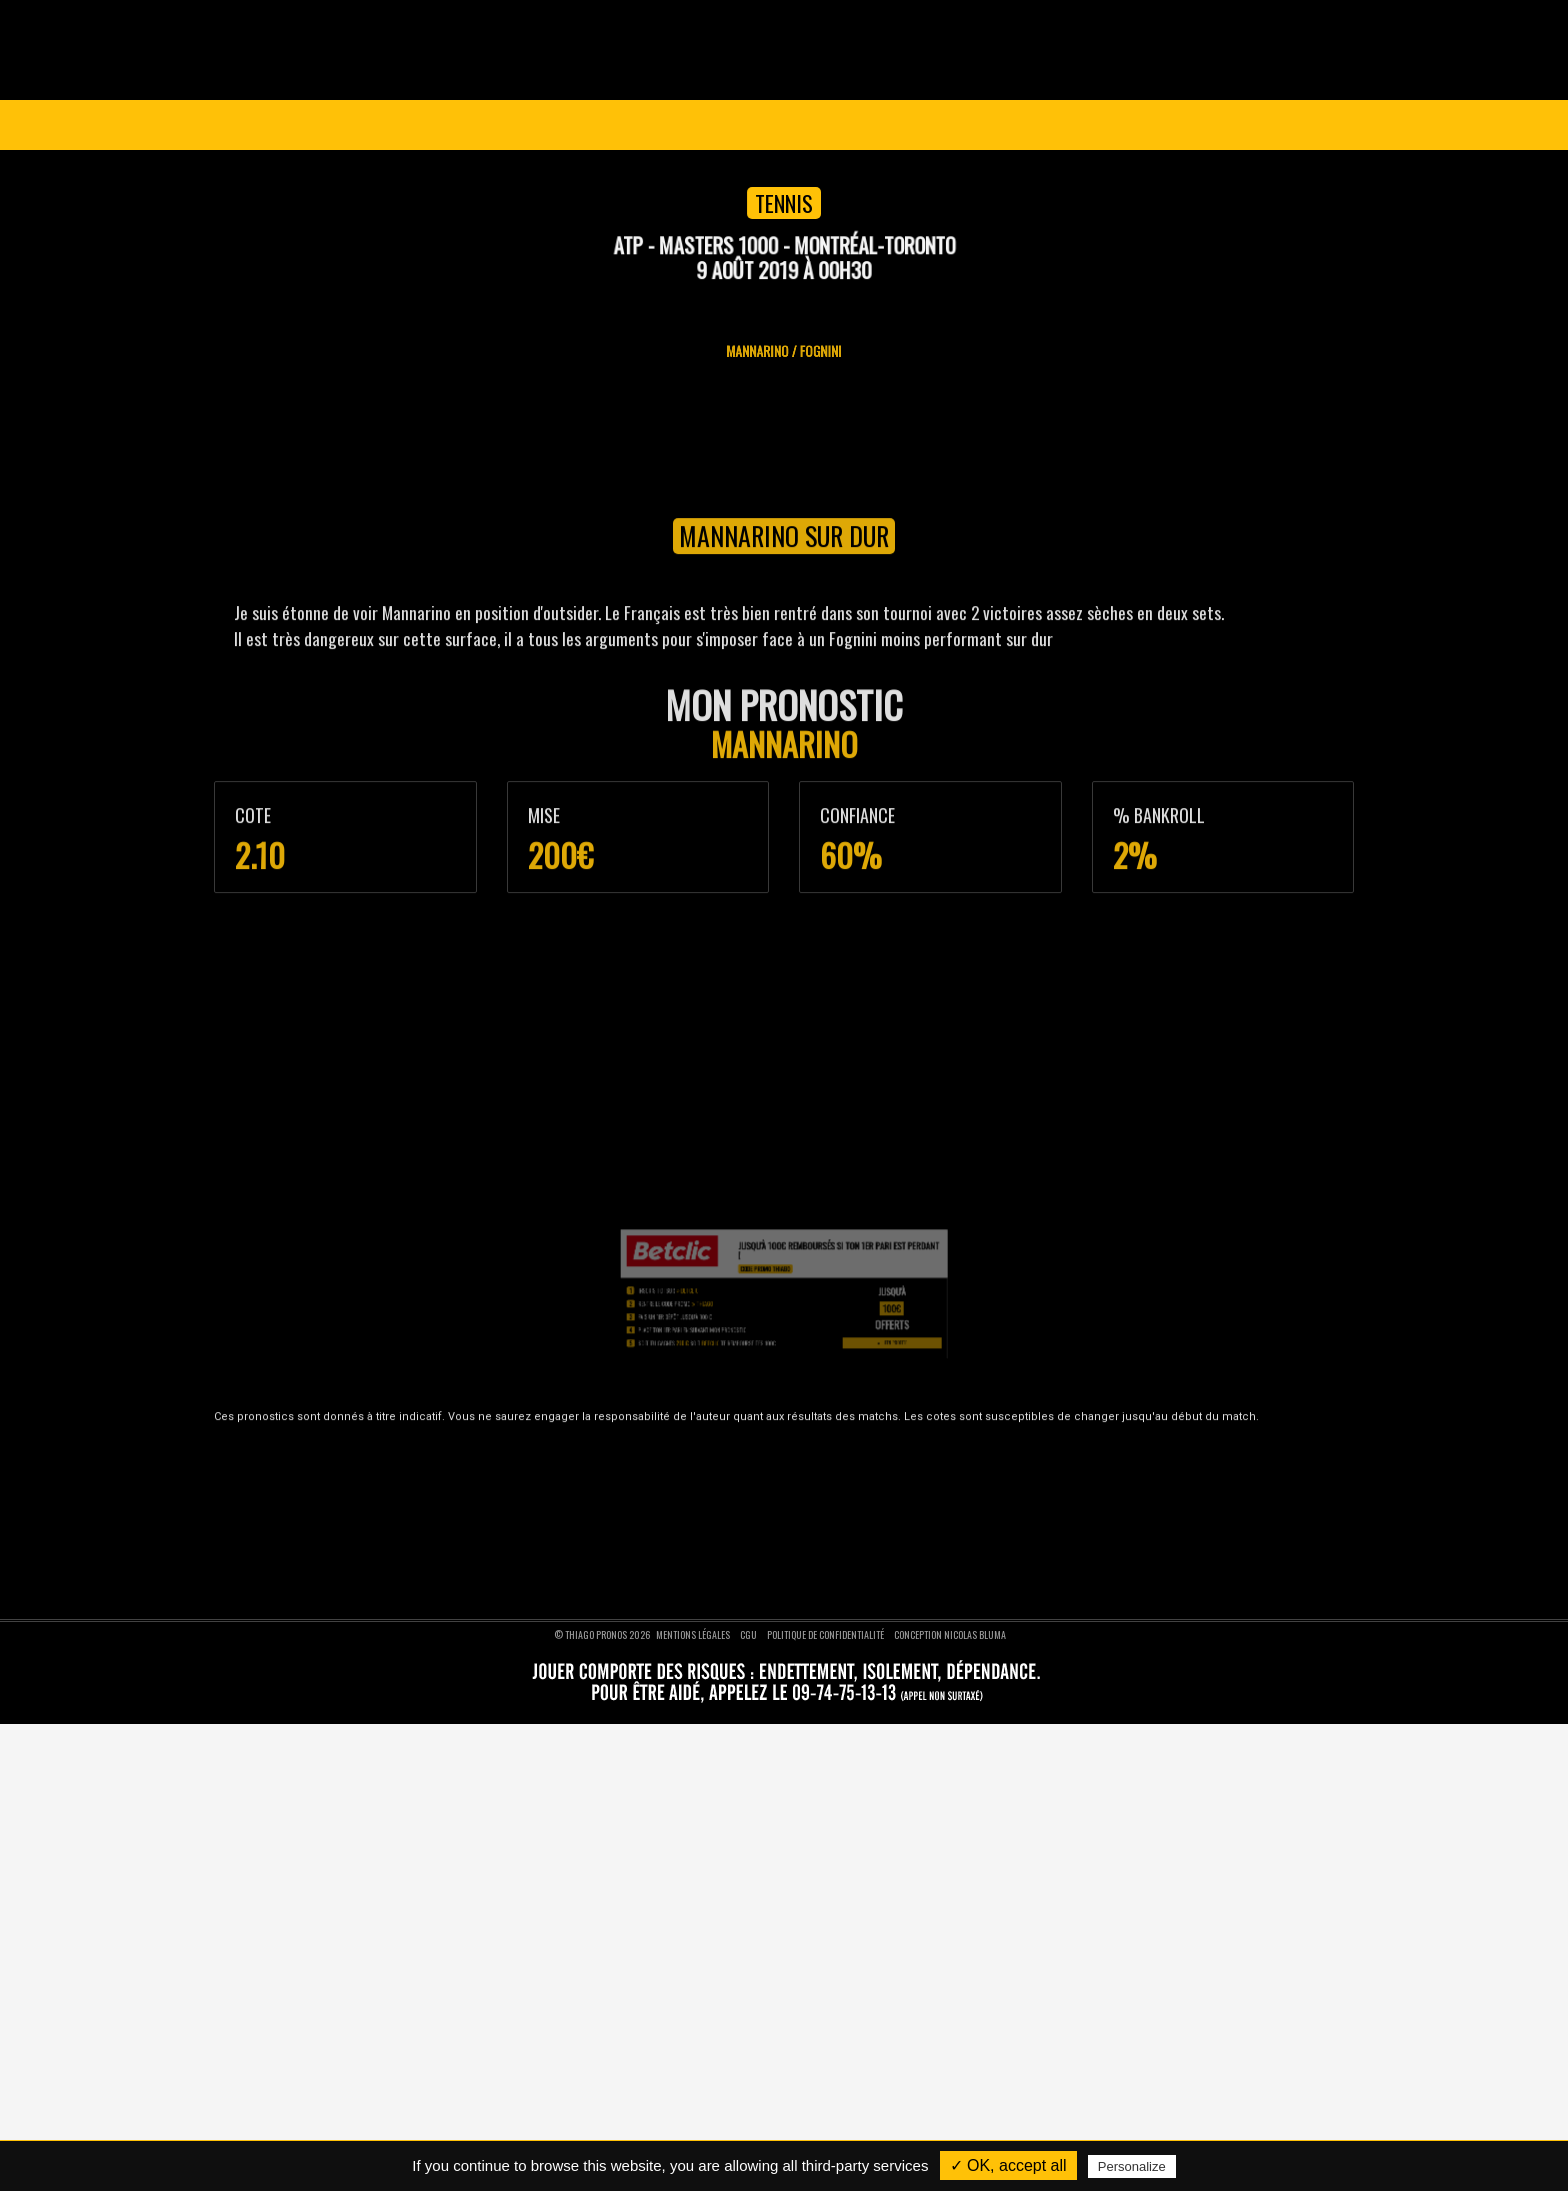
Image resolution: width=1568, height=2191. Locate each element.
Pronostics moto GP (677, 1567)
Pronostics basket (673, 1469)
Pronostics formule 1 (679, 1542)
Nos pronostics (323, 1469)
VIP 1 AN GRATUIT (824, 125)
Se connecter (1275, 125)
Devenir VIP (315, 1444)
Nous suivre (1101, 1409)
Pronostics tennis (672, 1493)
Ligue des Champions (366, 125)
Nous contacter (325, 1493)
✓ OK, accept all (1008, 2165)
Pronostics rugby (670, 1518)
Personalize (1132, 2166)
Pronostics (660, 125)
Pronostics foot (667, 1444)
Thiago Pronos (344, 1409)
